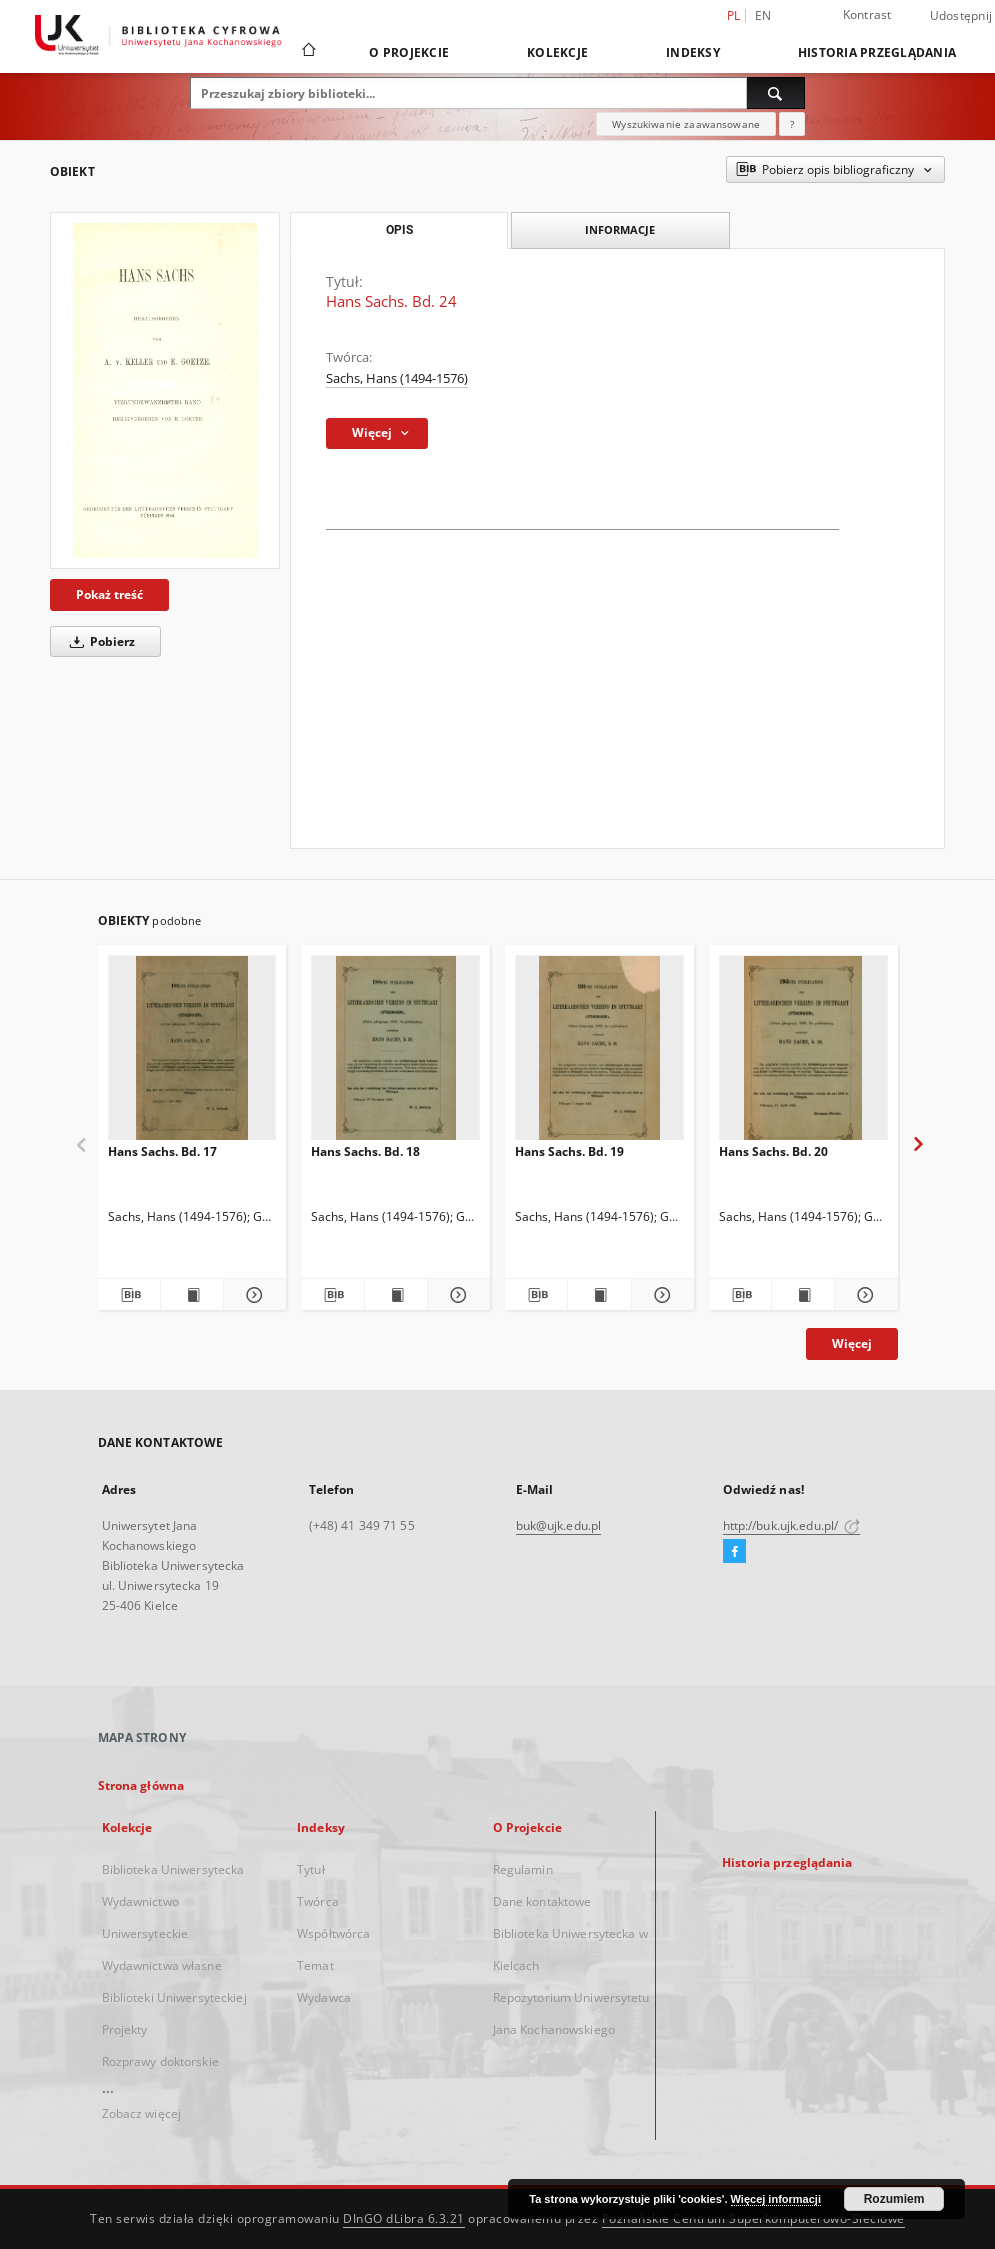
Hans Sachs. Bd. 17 (162, 1151)
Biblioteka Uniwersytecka (173, 1869)
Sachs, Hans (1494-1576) (397, 378)
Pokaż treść (109, 594)
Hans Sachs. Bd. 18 (365, 1151)
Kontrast (867, 14)
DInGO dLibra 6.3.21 (404, 2218)
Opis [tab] (399, 230)
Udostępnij (961, 16)
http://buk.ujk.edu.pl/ (792, 1525)
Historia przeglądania (877, 52)
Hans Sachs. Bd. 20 (773, 1151)
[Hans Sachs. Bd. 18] (395, 1053)
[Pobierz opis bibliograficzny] (129, 1295)
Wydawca (324, 1997)
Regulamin (523, 1869)
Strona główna (141, 1785)
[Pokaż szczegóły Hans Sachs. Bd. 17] (252, 1295)
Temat (315, 1965)
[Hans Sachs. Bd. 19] (599, 1053)
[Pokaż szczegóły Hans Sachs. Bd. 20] (863, 1295)
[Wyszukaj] (776, 93)
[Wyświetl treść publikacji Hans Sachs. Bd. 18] (396, 1295)
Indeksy (693, 52)
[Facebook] (734, 1552)
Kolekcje (557, 52)
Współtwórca (333, 1933)
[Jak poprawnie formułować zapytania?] (792, 124)
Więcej (852, 1343)
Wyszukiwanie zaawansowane (686, 124)
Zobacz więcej (142, 2113)
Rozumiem (894, 2199)
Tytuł (311, 1869)
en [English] (763, 15)
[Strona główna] (307, 52)
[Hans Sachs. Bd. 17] (192, 1053)
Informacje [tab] (620, 229)
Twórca (318, 1901)
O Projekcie (409, 52)
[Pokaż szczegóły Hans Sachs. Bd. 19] (660, 1295)
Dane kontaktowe (542, 1901)
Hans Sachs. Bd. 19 (569, 1151)
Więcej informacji (776, 2199)
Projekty (125, 2029)
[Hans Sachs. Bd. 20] (803, 1053)
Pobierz (99, 641)
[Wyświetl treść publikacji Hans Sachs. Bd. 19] (599, 1295)
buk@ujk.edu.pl (559, 1525)
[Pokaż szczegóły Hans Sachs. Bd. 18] (456, 1295)
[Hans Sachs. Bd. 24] (165, 390)
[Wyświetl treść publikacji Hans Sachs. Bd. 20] (803, 1295)
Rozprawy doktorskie (160, 2061)
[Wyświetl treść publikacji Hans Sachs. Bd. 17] (192, 1295)
